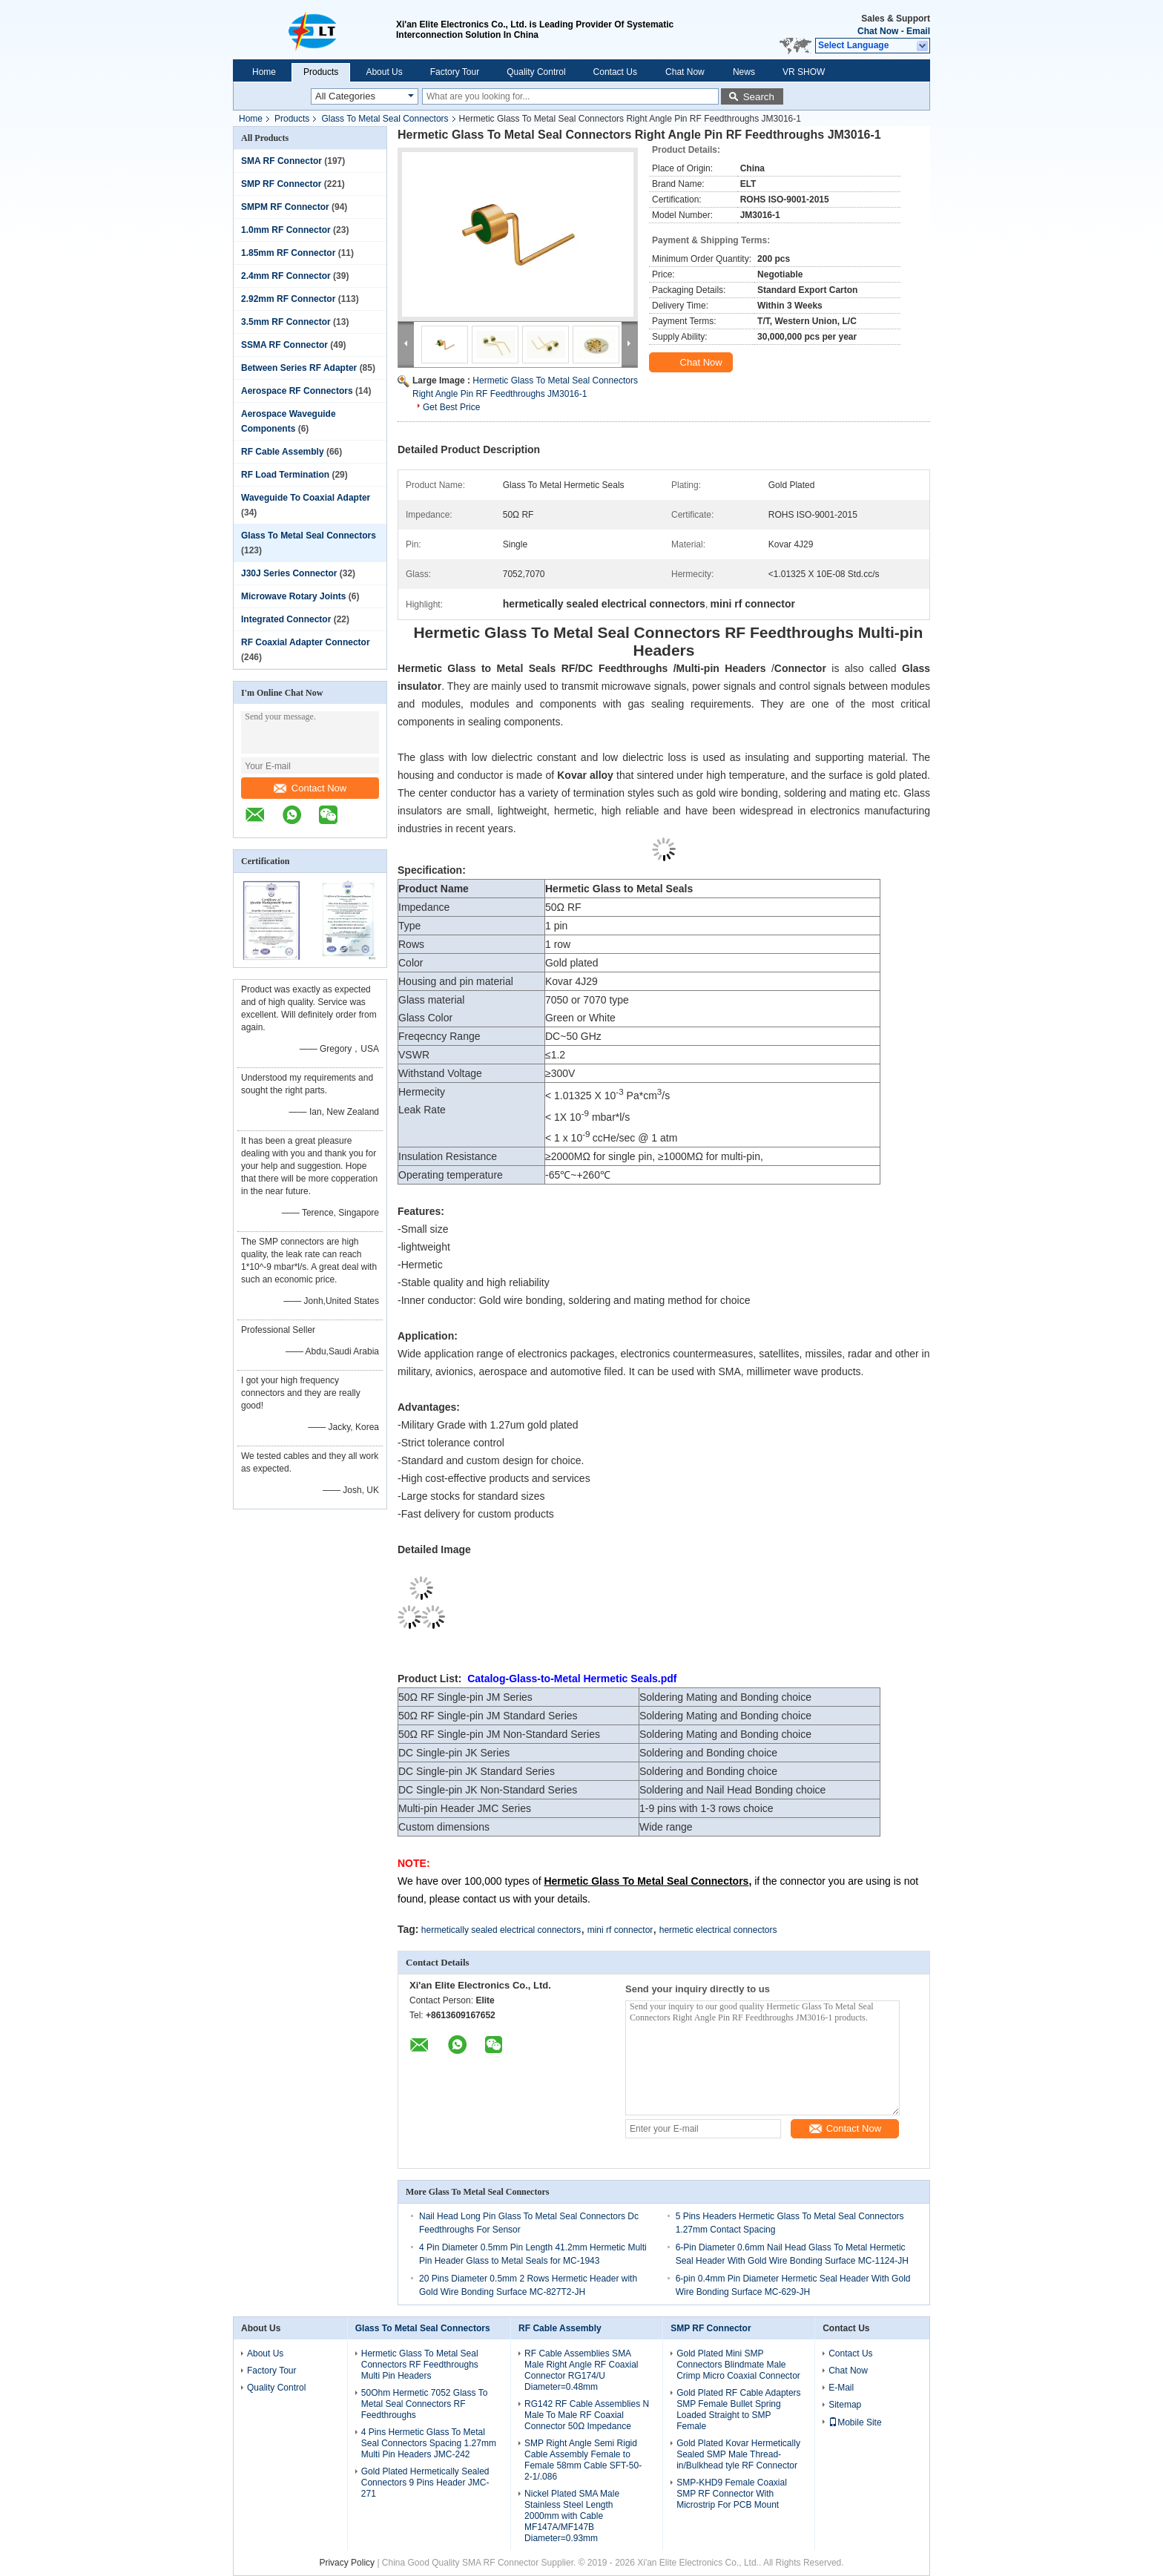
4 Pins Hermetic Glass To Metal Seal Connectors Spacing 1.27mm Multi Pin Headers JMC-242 (428, 2443)
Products (320, 72)
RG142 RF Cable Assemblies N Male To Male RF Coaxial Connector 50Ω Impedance (586, 2415)
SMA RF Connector (281, 161)
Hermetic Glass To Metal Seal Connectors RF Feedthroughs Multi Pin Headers (419, 2364)
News (744, 72)
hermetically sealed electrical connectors (501, 1930)
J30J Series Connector (289, 573)
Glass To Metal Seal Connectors (384, 118)
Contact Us (615, 72)
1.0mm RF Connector (286, 230)
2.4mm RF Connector (286, 276)
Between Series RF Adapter (299, 368)
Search (758, 96)
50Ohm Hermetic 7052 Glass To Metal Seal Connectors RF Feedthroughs (424, 2404)
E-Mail (841, 2387)
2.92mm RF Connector (288, 299)
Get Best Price (451, 407)
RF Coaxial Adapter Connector (305, 642)
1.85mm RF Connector (288, 253)
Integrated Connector (286, 619)
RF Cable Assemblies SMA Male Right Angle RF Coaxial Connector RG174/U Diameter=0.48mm (581, 2370)
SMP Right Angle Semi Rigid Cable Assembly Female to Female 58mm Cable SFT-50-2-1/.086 (583, 2460)
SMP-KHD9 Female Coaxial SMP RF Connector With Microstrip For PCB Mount (731, 2493)
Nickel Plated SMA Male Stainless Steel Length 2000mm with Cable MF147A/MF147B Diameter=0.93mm (571, 2515)
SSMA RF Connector (284, 345)
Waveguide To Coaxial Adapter (305, 498)
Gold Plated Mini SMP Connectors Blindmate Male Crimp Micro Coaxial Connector (738, 2364)
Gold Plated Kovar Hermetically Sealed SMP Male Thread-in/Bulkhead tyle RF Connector (738, 2454)
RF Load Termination (285, 475)
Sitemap (844, 2404)
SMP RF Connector (281, 184)
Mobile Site (854, 2422)
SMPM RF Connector (285, 207)
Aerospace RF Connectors (297, 391)
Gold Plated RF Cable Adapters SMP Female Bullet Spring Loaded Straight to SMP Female (738, 2409)
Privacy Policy (347, 2562)
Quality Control (536, 72)
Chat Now (877, 31)
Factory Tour (454, 72)
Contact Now (310, 788)
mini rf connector (620, 1930)
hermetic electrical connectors (718, 1930)
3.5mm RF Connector (286, 322)
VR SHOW (804, 72)
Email (918, 31)
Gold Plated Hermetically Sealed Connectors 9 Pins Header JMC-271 (425, 2482)
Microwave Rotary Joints (293, 596)
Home (264, 72)
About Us (384, 72)
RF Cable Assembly (282, 452)
